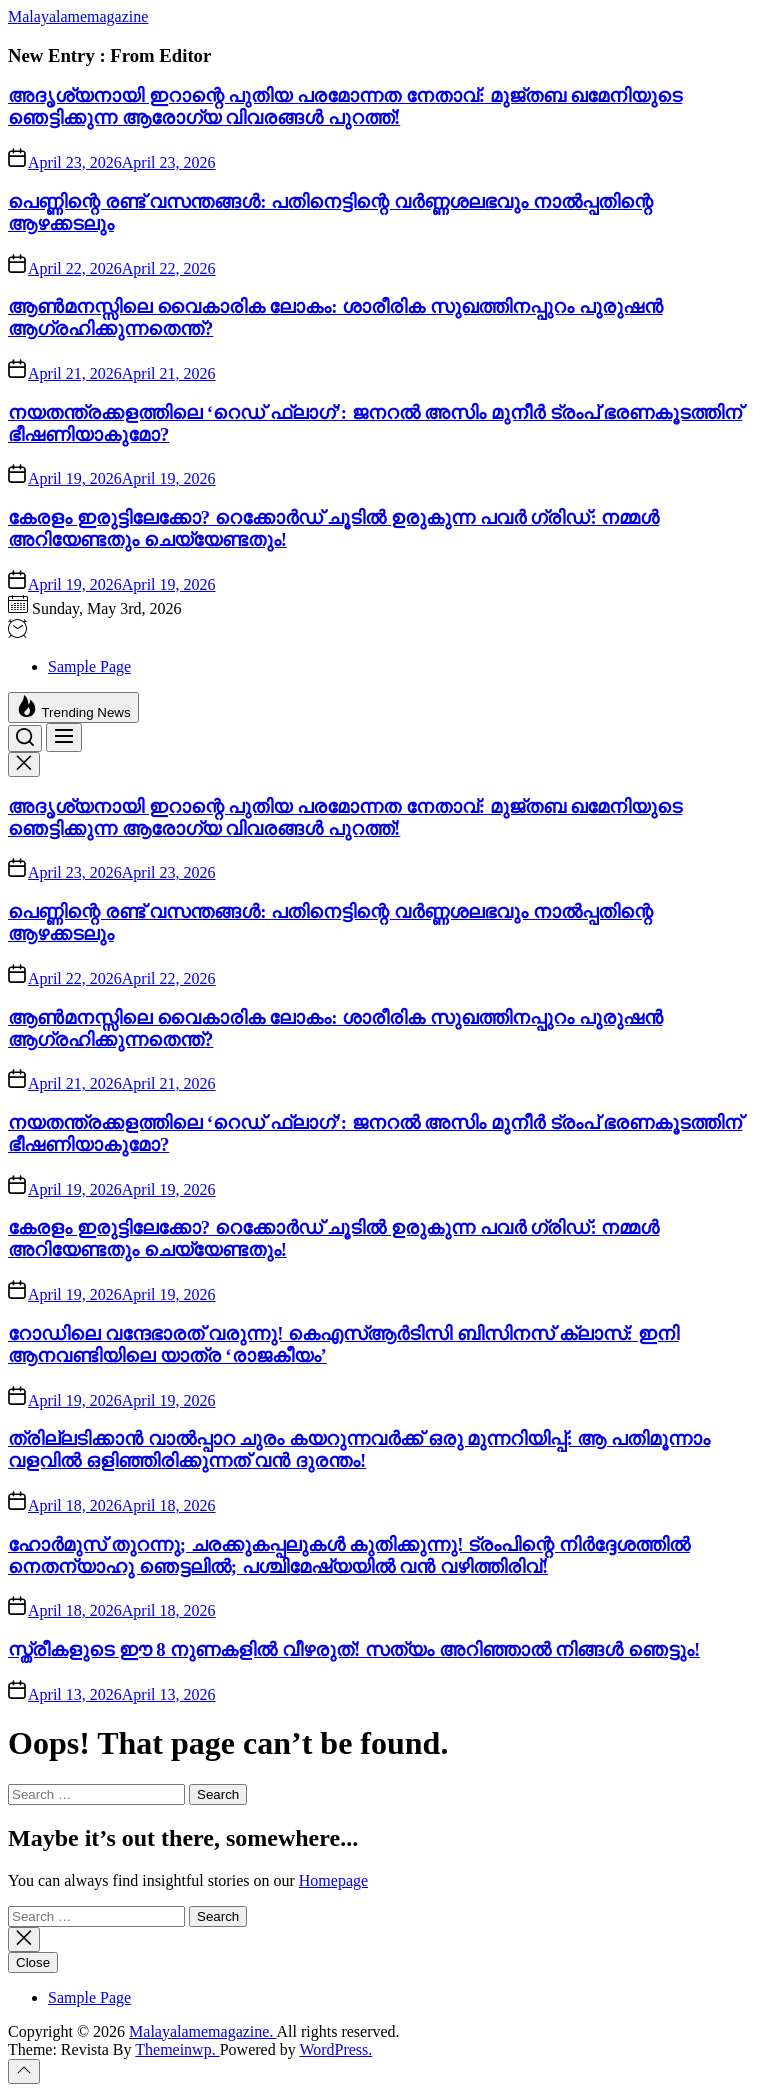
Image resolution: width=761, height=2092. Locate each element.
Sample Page (89, 666)
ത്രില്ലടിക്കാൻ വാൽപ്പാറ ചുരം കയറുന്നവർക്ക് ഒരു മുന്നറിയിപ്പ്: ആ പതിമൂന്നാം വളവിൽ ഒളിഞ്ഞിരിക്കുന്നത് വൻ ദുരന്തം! (359, 1449)
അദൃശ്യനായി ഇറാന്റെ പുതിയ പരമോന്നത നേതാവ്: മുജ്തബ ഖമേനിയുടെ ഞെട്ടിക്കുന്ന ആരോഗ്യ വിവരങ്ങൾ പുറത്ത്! (345, 106)
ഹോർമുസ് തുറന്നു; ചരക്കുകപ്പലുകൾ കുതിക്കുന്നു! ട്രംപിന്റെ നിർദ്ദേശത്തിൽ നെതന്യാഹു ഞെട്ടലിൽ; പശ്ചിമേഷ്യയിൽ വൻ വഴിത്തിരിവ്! (349, 1555)
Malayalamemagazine (78, 16)
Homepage (333, 1880)
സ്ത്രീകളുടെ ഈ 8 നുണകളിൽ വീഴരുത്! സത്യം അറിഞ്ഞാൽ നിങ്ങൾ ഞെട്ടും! (354, 1649)
